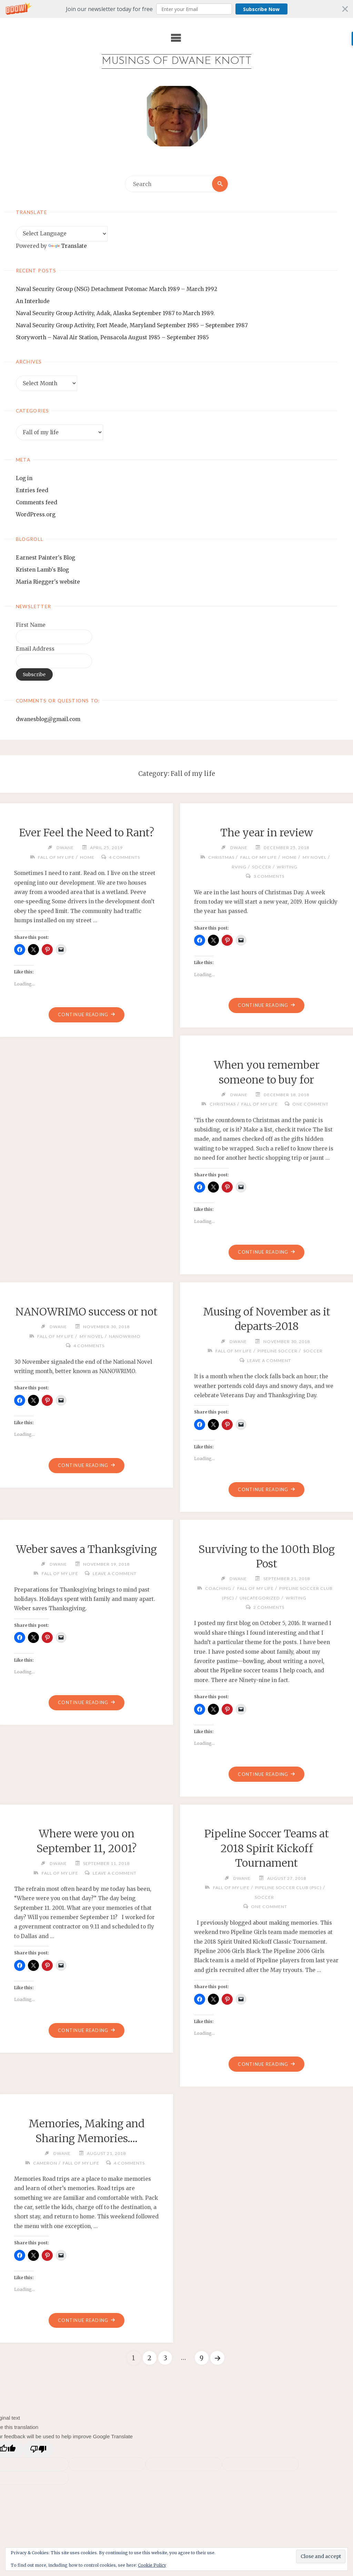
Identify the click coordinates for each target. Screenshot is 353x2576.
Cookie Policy (152, 2565)
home (87, 857)
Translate (67, 246)
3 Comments (268, 876)
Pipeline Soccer (277, 1350)
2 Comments (268, 1607)
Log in (24, 478)
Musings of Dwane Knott (176, 61)
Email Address (35, 648)
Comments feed (36, 502)
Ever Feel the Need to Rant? (86, 832)
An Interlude (33, 301)
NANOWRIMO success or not (87, 1311)
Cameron (45, 2163)
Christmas (221, 857)
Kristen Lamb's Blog (42, 569)
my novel (314, 857)
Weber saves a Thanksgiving (86, 1549)
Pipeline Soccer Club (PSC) (288, 1887)
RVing (239, 866)
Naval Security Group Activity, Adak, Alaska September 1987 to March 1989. (115, 313)
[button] (176, 9)
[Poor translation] (38, 2449)
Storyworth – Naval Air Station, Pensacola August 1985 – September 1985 (112, 337)
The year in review (266, 832)
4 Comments (124, 857)
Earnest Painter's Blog (45, 557)
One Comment (310, 1104)
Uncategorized (260, 1598)
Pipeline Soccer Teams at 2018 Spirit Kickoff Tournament (266, 1848)
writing (287, 866)
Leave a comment (269, 1360)
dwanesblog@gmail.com (48, 719)
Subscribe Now (261, 9)
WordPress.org (36, 514)
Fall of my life (56, 857)
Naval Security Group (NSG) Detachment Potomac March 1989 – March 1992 (116, 289)
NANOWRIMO (125, 1336)
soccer (261, 866)
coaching (218, 1588)
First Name (31, 625)
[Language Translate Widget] (62, 233)
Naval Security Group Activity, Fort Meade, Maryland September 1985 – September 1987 (132, 325)
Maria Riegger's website (48, 582)
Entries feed (32, 490)
